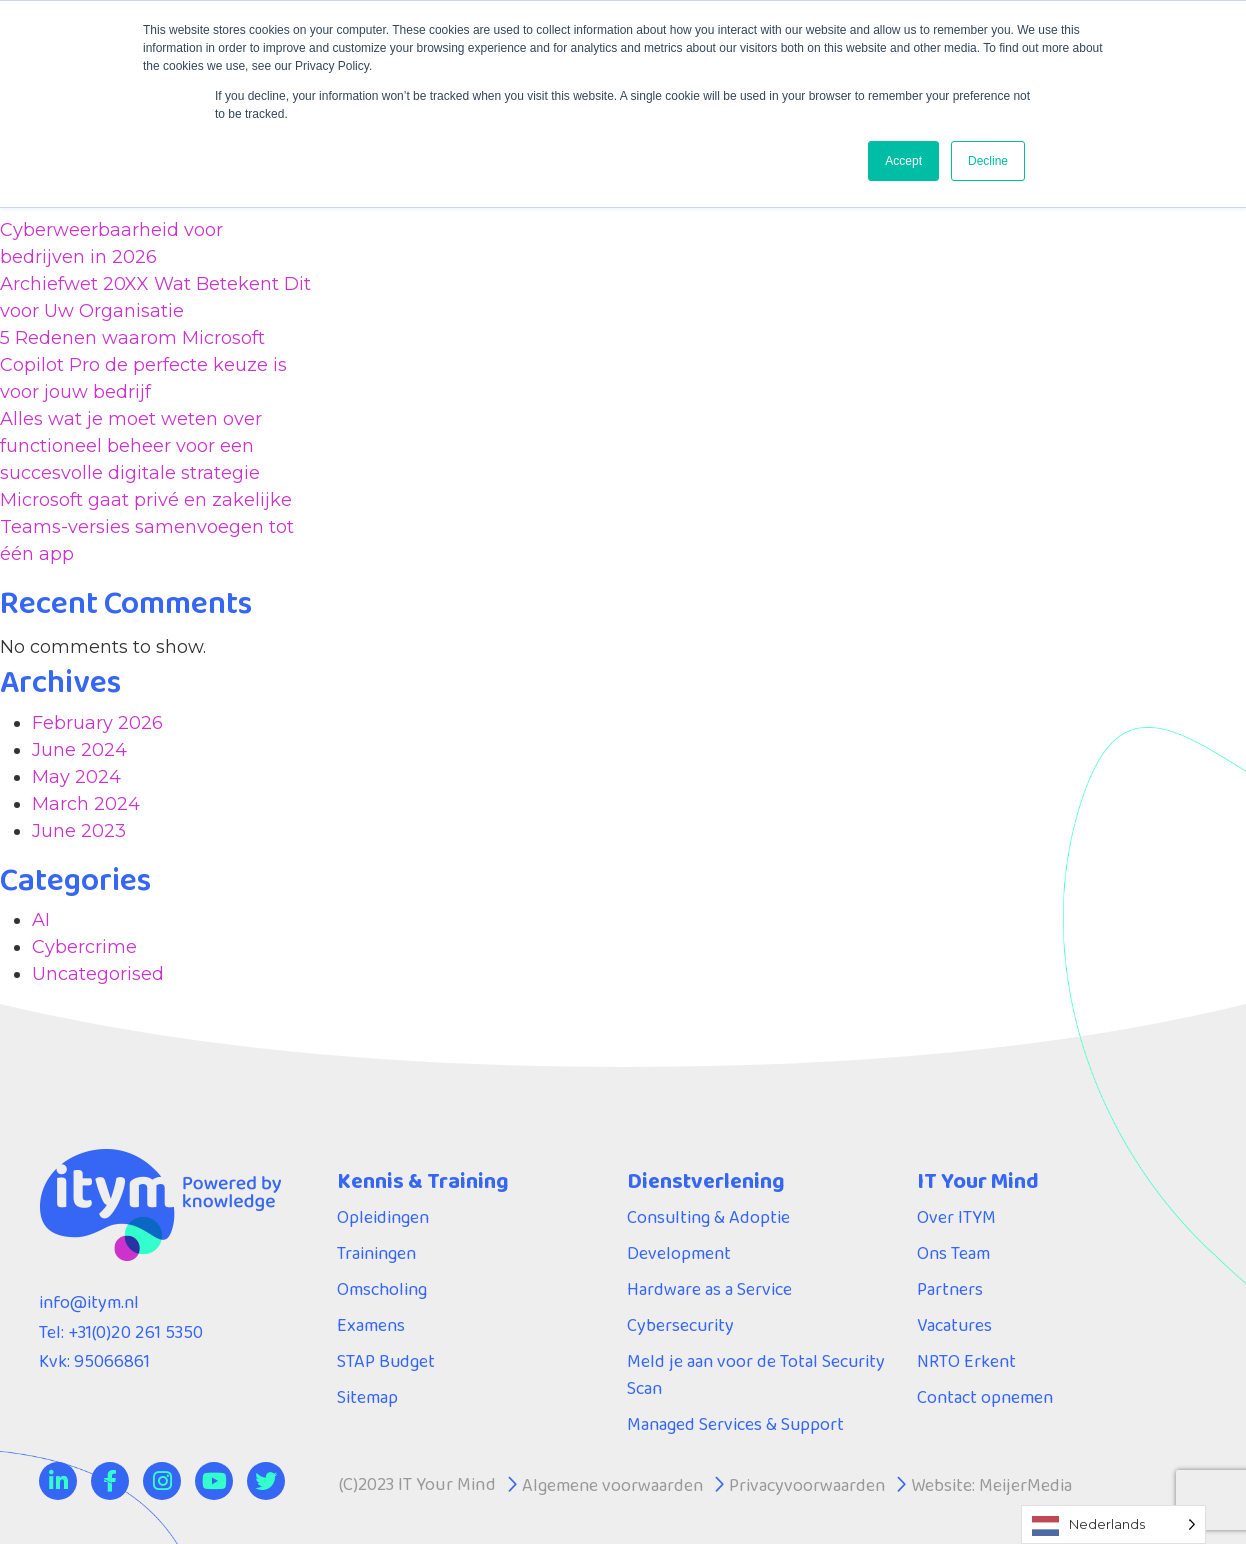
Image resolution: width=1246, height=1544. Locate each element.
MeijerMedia (1028, 1485)
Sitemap (367, 1397)
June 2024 (79, 750)
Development (679, 1253)
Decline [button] (988, 161)
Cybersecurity (681, 1325)
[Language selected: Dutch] (1113, 1524)
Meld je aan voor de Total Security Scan (757, 1374)
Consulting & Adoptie (710, 1217)
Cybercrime (84, 947)
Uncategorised (98, 974)
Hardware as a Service (709, 1289)
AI (41, 920)
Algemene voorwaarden (613, 1485)
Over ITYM (956, 1217)
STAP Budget (386, 1361)
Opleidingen (384, 1217)
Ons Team (954, 1253)
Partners (950, 1289)
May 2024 (76, 777)
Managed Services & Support (736, 1424)
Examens (371, 1325)
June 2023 (79, 831)
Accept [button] (903, 161)
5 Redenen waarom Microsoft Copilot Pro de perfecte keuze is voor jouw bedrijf (143, 365)
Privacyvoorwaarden (809, 1485)
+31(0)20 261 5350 (134, 1332)
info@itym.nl (90, 1302)
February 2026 (97, 723)
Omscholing (383, 1289)
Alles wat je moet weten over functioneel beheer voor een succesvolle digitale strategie (131, 446)
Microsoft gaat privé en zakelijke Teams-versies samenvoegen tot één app (147, 527)
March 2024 (86, 804)
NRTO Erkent (967, 1361)
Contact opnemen (986, 1397)
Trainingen (378, 1253)
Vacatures (955, 1325)
